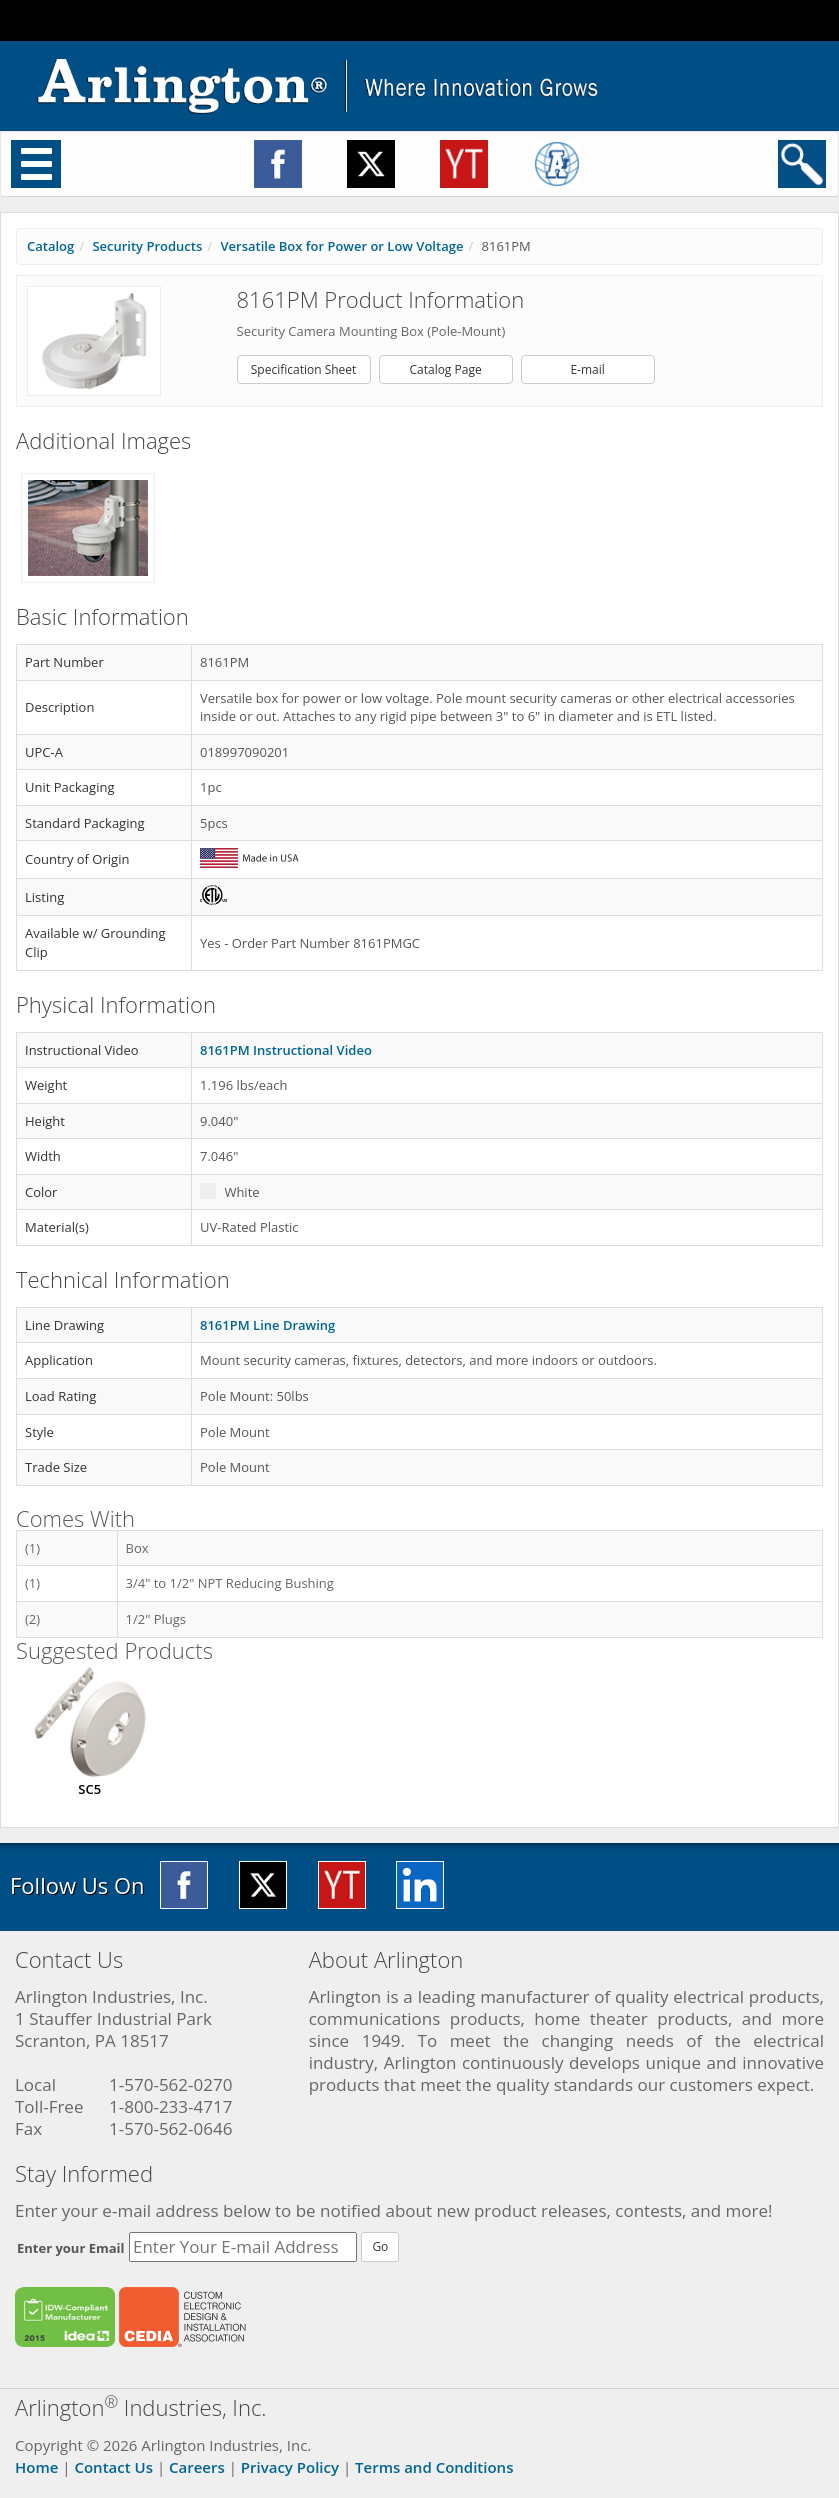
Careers (197, 2467)
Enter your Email (71, 2248)
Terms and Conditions (434, 2467)
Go (380, 2246)
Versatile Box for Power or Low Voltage (341, 246)
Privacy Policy (290, 2467)
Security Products (147, 246)
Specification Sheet (304, 369)
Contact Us (113, 2467)
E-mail (587, 369)
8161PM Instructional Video (286, 1050)
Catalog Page (445, 369)
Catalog (50, 246)
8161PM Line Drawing (267, 1325)
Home (36, 2467)
